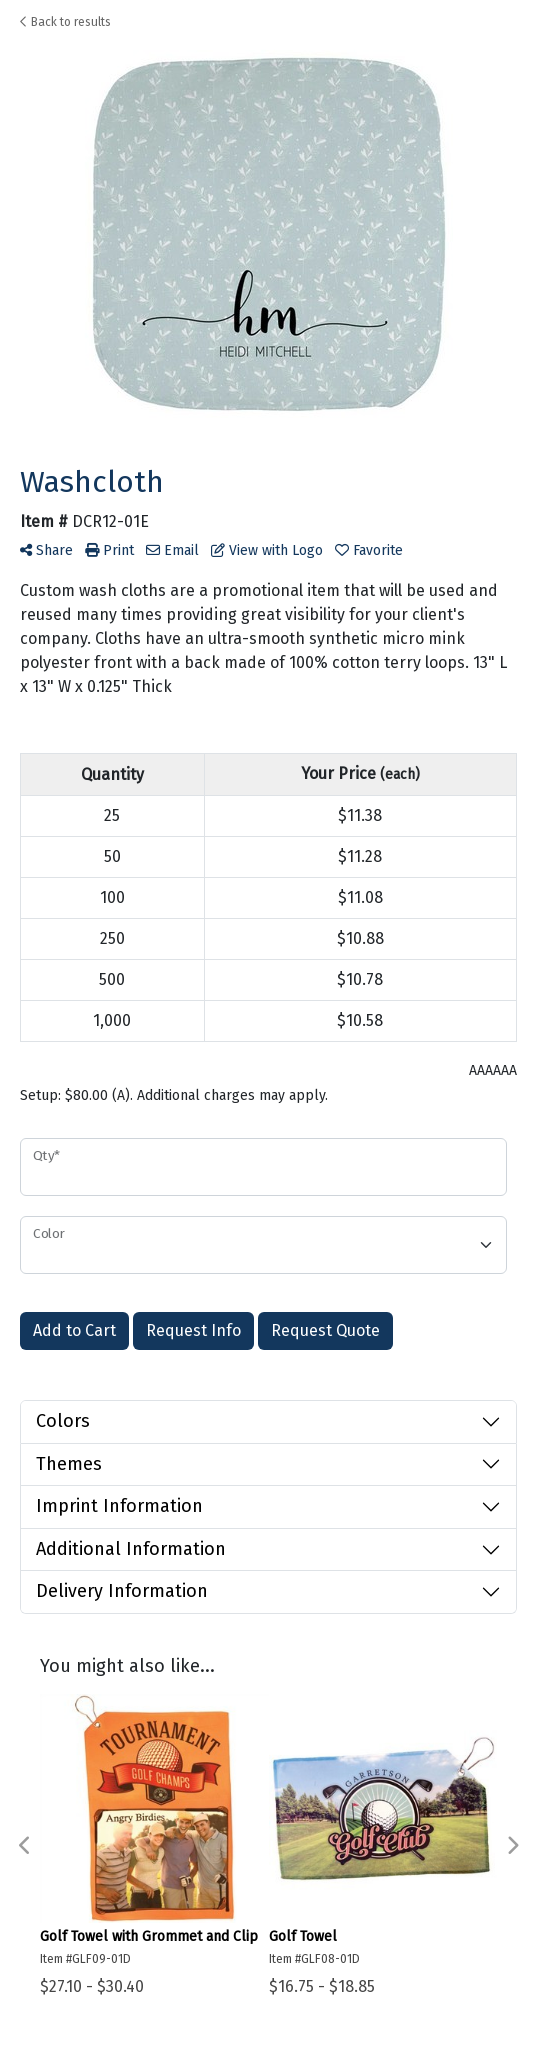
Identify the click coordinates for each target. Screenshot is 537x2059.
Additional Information (131, 1549)
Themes (69, 1464)
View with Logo (267, 550)
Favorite (369, 550)
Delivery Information (122, 1591)
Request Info (193, 1330)
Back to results (65, 22)
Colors (63, 1421)
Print (109, 550)
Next (512, 1846)
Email (172, 550)
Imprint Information (119, 1506)
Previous (25, 1846)
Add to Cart (74, 1330)
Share (46, 550)
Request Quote (325, 1330)
